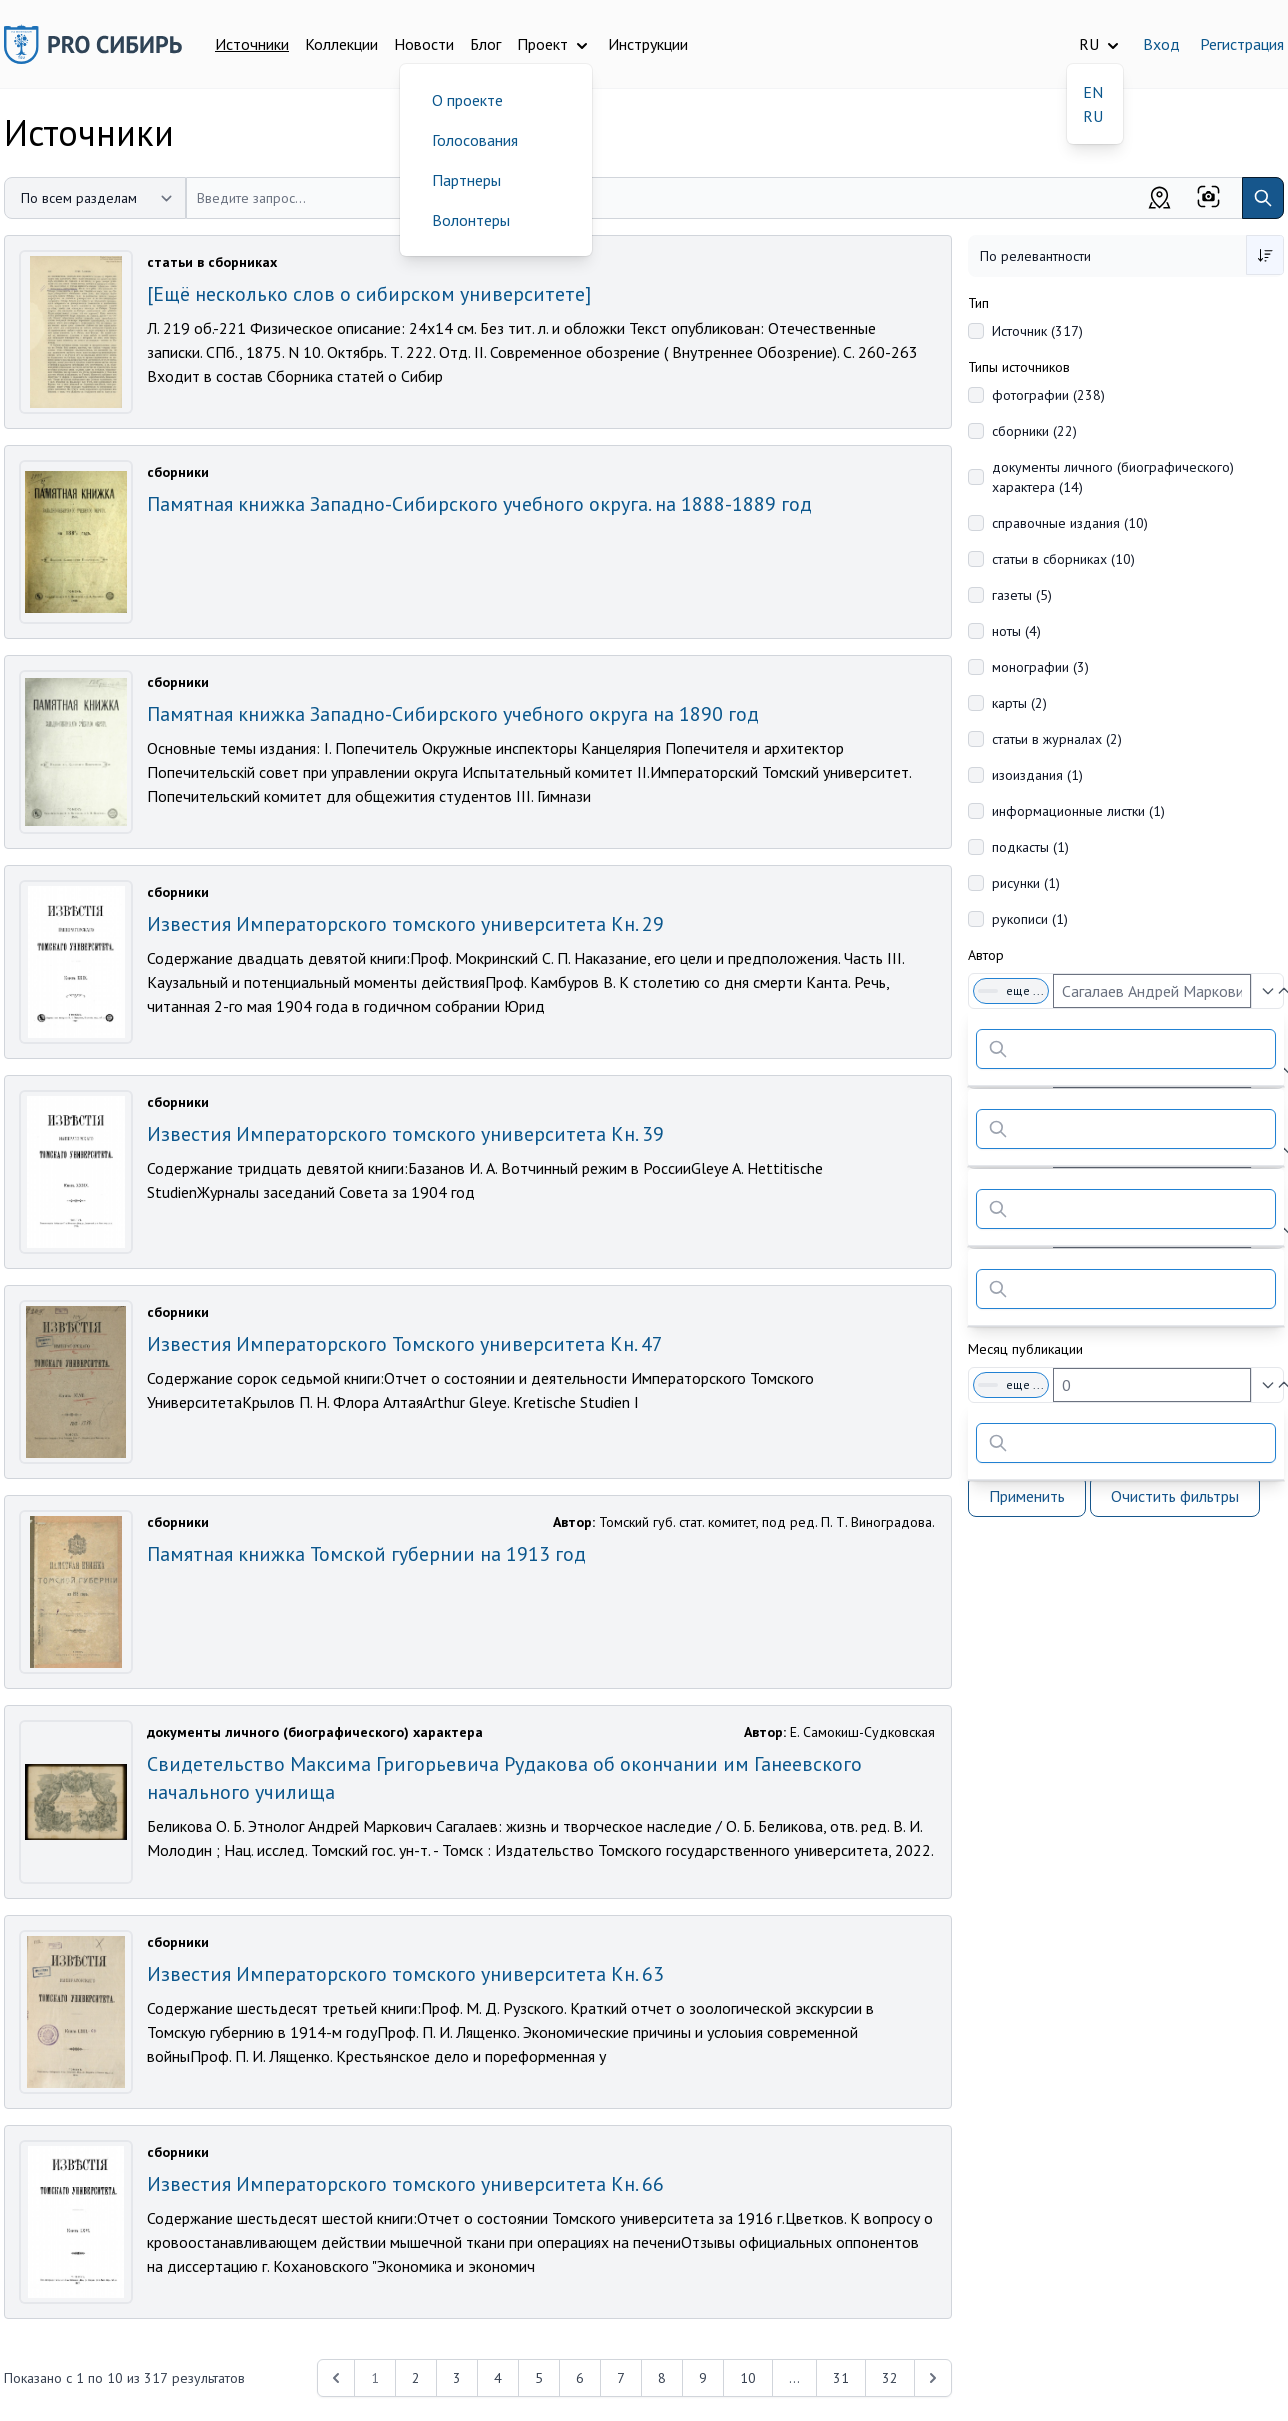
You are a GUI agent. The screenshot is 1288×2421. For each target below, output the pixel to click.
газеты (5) (1022, 595)
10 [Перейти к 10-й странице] (748, 2378)
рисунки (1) (1026, 883)
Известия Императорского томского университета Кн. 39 (405, 1134)
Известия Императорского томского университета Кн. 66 (405, 2184)
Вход (1161, 44)
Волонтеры (471, 220)
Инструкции (648, 44)
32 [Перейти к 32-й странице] (890, 2378)
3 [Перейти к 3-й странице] (457, 2378)
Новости (424, 44)
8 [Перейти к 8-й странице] (662, 2378)
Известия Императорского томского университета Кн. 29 (405, 924)
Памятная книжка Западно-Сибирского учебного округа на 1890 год (453, 714)
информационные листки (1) (1078, 811)
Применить (1027, 1496)
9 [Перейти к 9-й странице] (703, 2378)
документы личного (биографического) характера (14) (1113, 477)
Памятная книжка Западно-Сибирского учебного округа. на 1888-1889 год (479, 504)
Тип (978, 303)
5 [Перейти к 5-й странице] (539, 2378)
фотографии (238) (1048, 395)
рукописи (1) (1030, 919)
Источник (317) (1037, 331)
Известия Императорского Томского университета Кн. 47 (405, 1344)
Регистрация (1242, 44)
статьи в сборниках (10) (1063, 559)
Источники (252, 44)
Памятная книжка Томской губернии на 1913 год (366, 1554)
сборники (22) (1034, 431)
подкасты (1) (1030, 847)
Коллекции (341, 44)
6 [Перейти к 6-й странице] (580, 2378)
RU (1093, 116)
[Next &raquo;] (933, 2378)
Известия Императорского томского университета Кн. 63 (405, 1974)
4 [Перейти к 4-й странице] (498, 2378)
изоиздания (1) (1037, 775)
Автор (986, 955)
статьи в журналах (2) (1057, 739)
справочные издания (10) (1070, 523)
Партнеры (466, 180)
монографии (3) (1040, 667)
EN (1093, 92)
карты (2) (1019, 703)
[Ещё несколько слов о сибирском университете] (369, 294)
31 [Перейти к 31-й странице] (841, 2378)
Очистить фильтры (1175, 1496)
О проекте (467, 100)
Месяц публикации (1025, 1349)
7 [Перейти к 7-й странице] (621, 2378)
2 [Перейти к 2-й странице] (416, 2378)
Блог (485, 44)
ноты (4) (1016, 631)
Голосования (475, 140)
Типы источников (1019, 367)
